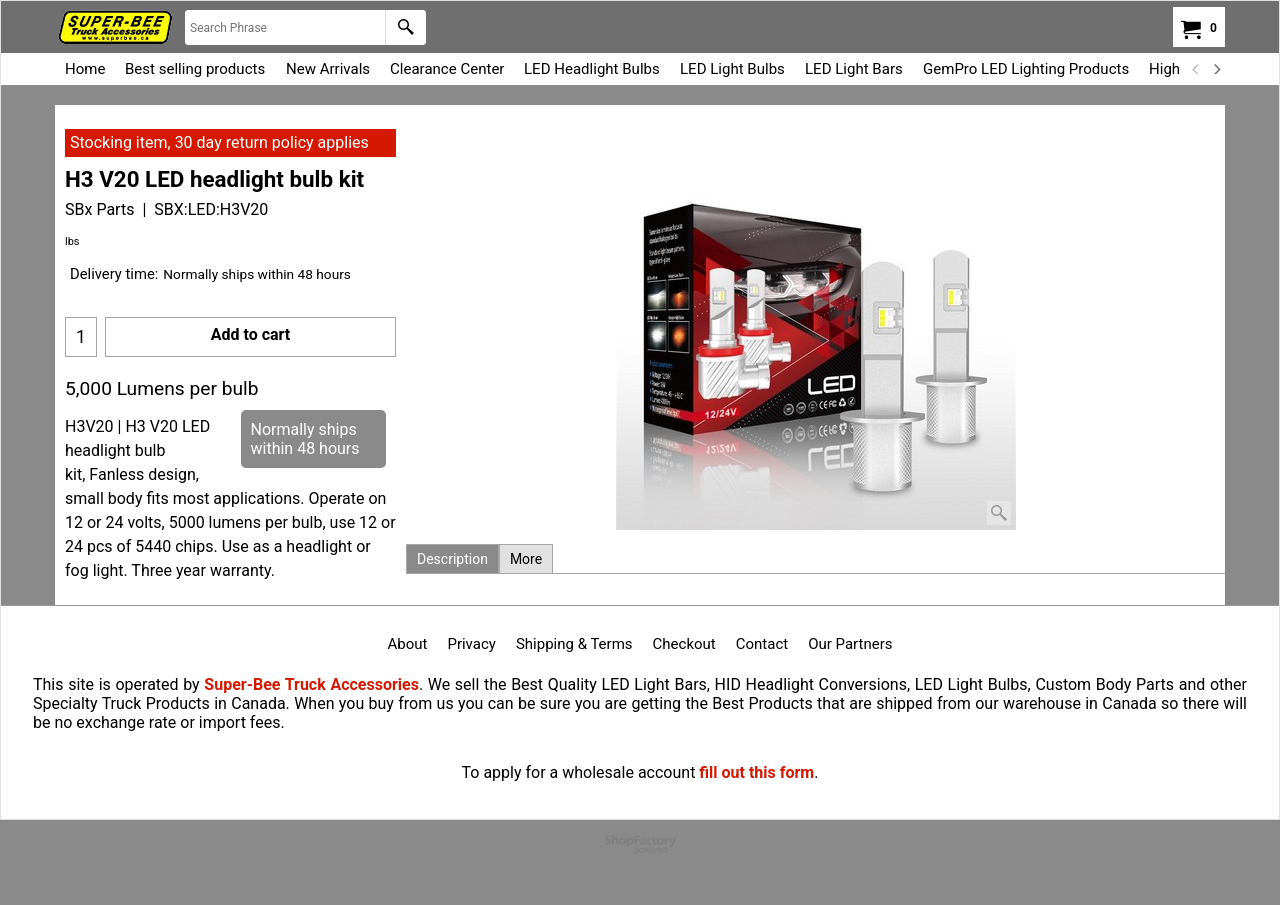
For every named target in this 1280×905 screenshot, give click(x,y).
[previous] (1196, 69)
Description (452, 559)
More (526, 559)
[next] (1216, 69)
